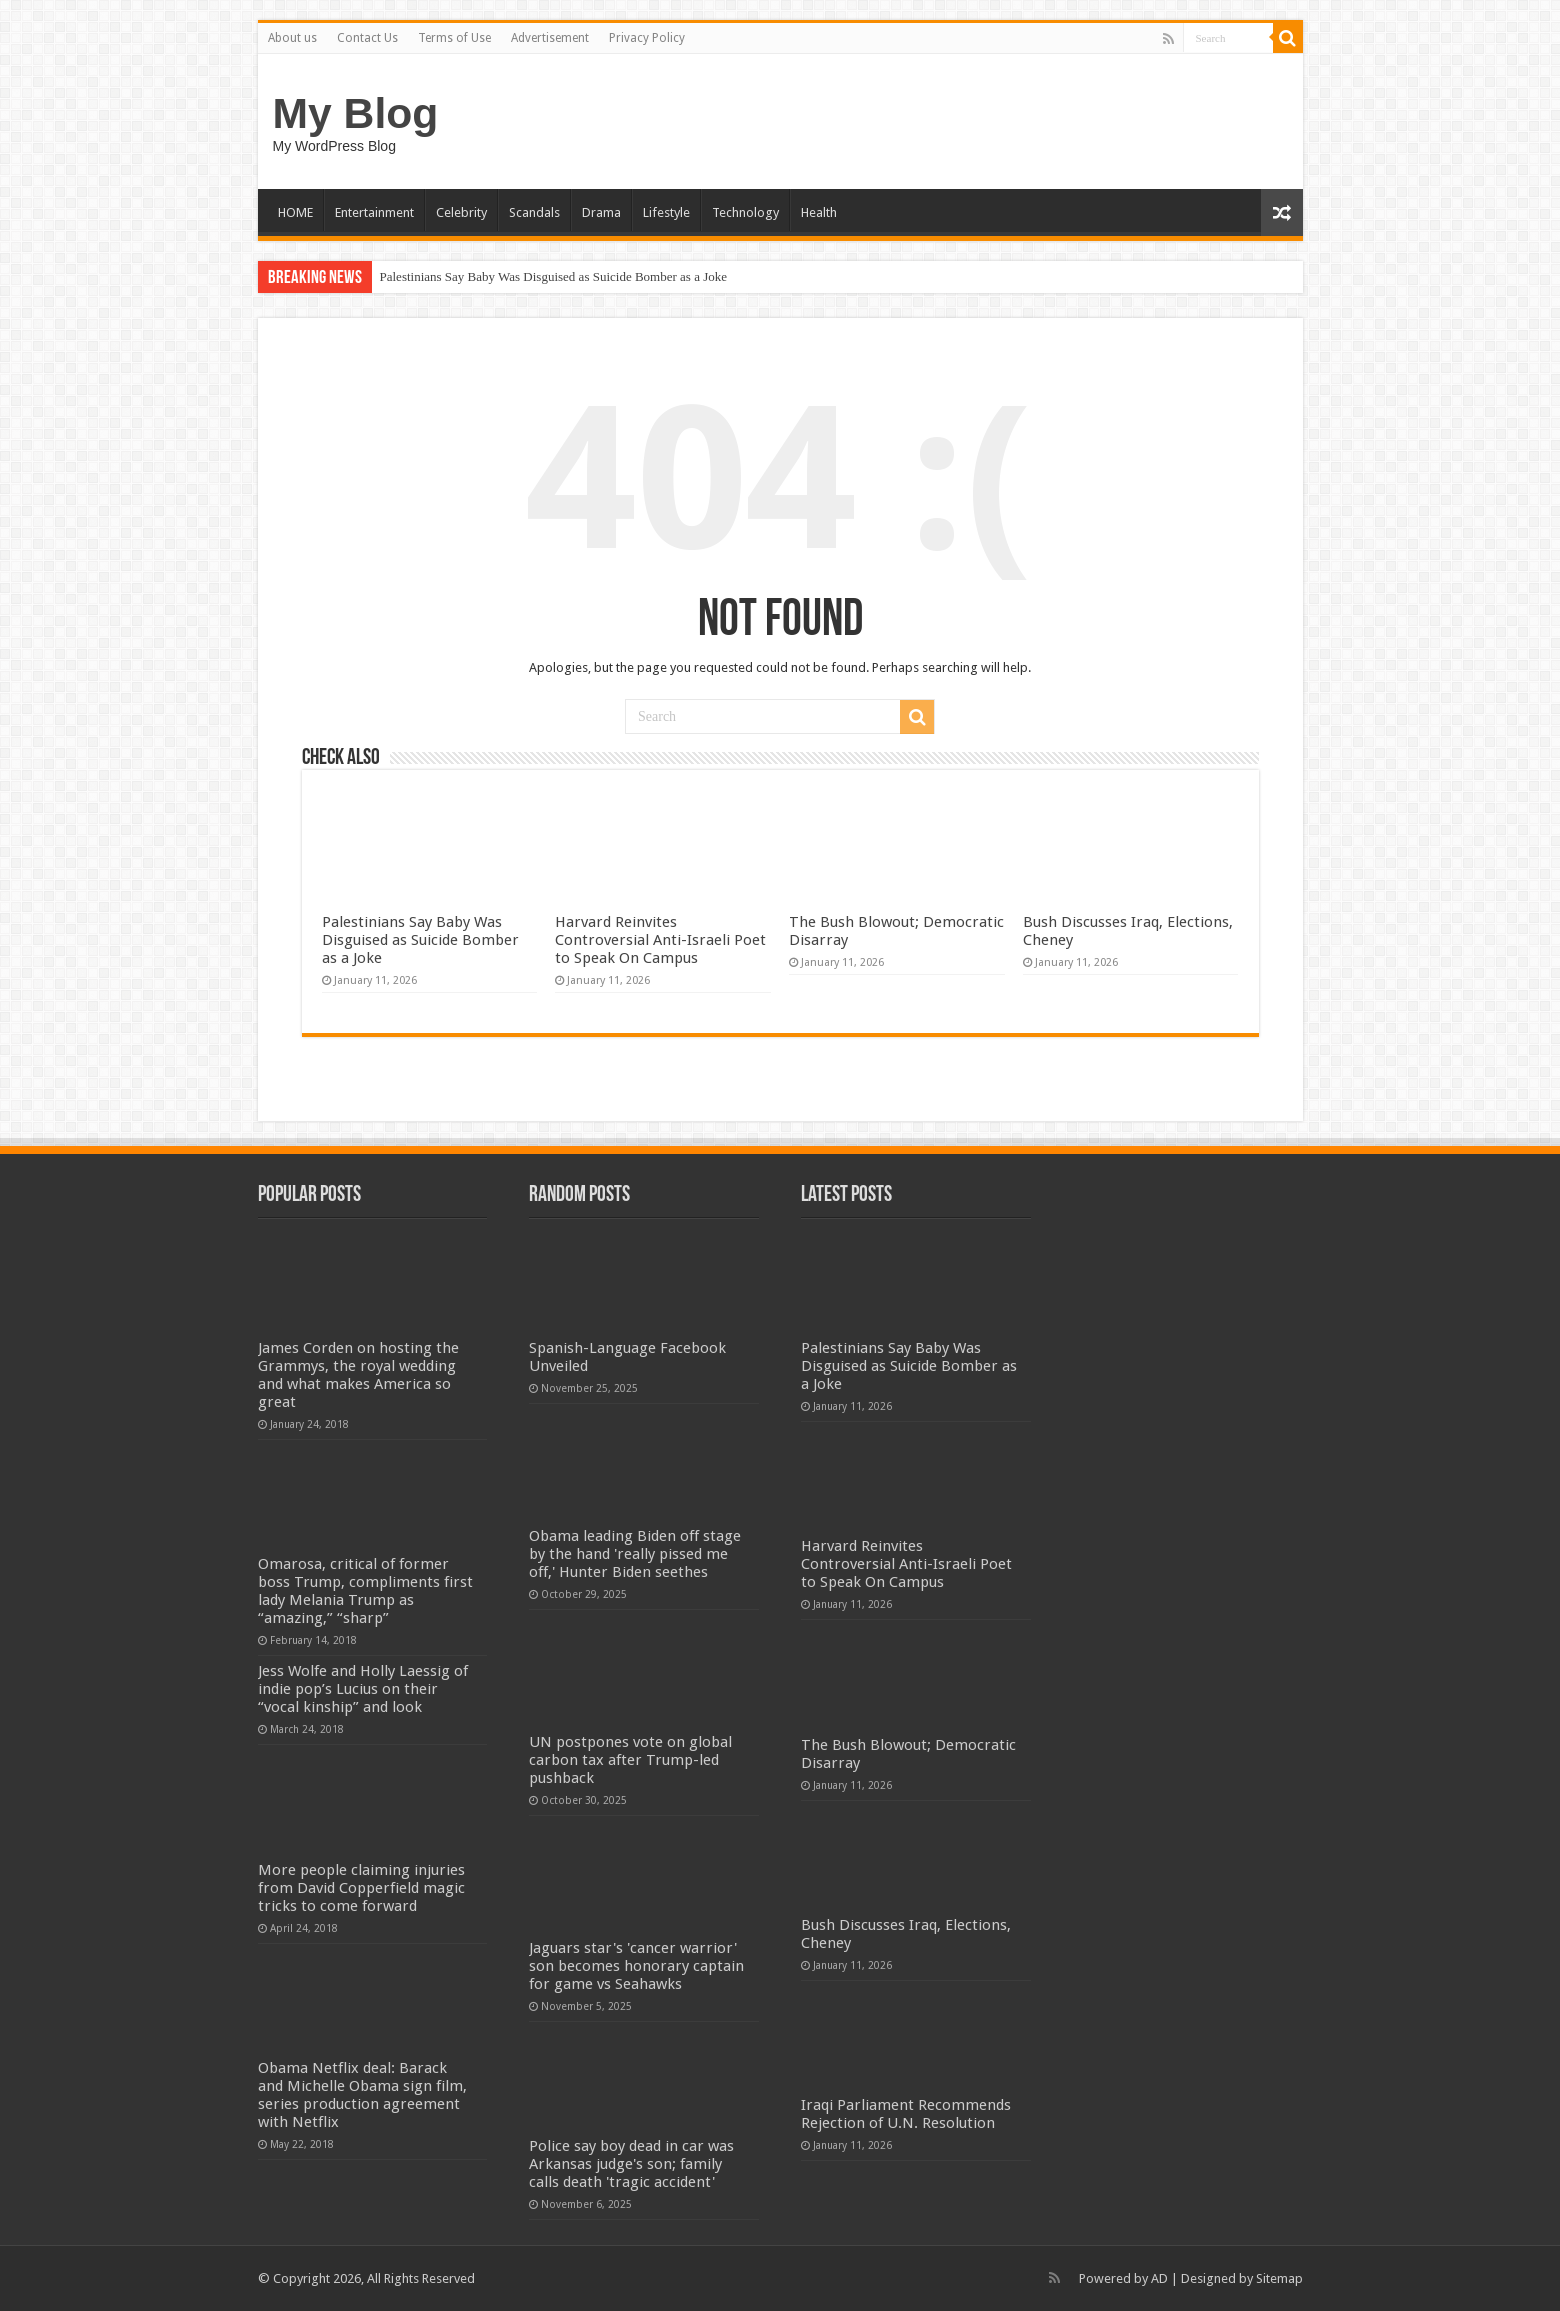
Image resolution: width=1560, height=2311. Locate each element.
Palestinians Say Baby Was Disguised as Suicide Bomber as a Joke (554, 276)
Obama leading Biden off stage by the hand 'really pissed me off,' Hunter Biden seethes (635, 1554)
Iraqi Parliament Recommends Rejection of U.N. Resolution (906, 2114)
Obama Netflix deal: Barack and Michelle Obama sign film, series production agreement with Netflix (362, 2095)
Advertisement (550, 38)
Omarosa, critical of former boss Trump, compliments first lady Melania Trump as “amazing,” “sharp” (365, 1591)
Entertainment (374, 212)
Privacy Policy (647, 38)
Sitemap (1279, 2278)
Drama (601, 212)
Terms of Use (454, 38)
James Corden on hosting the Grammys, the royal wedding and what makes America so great (358, 1375)
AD (1159, 2278)
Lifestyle (666, 212)
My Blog (356, 113)
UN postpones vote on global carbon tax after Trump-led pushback (630, 1760)
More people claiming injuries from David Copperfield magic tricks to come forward (361, 1888)
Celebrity (461, 212)
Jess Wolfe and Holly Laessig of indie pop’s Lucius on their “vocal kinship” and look (363, 1689)
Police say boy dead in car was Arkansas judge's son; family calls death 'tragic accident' (631, 2164)
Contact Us (367, 38)
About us (292, 38)
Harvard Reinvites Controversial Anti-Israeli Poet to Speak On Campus (660, 940)
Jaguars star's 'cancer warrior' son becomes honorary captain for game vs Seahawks (636, 1966)
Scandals (534, 212)
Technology (745, 212)
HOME (295, 212)
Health (819, 212)
